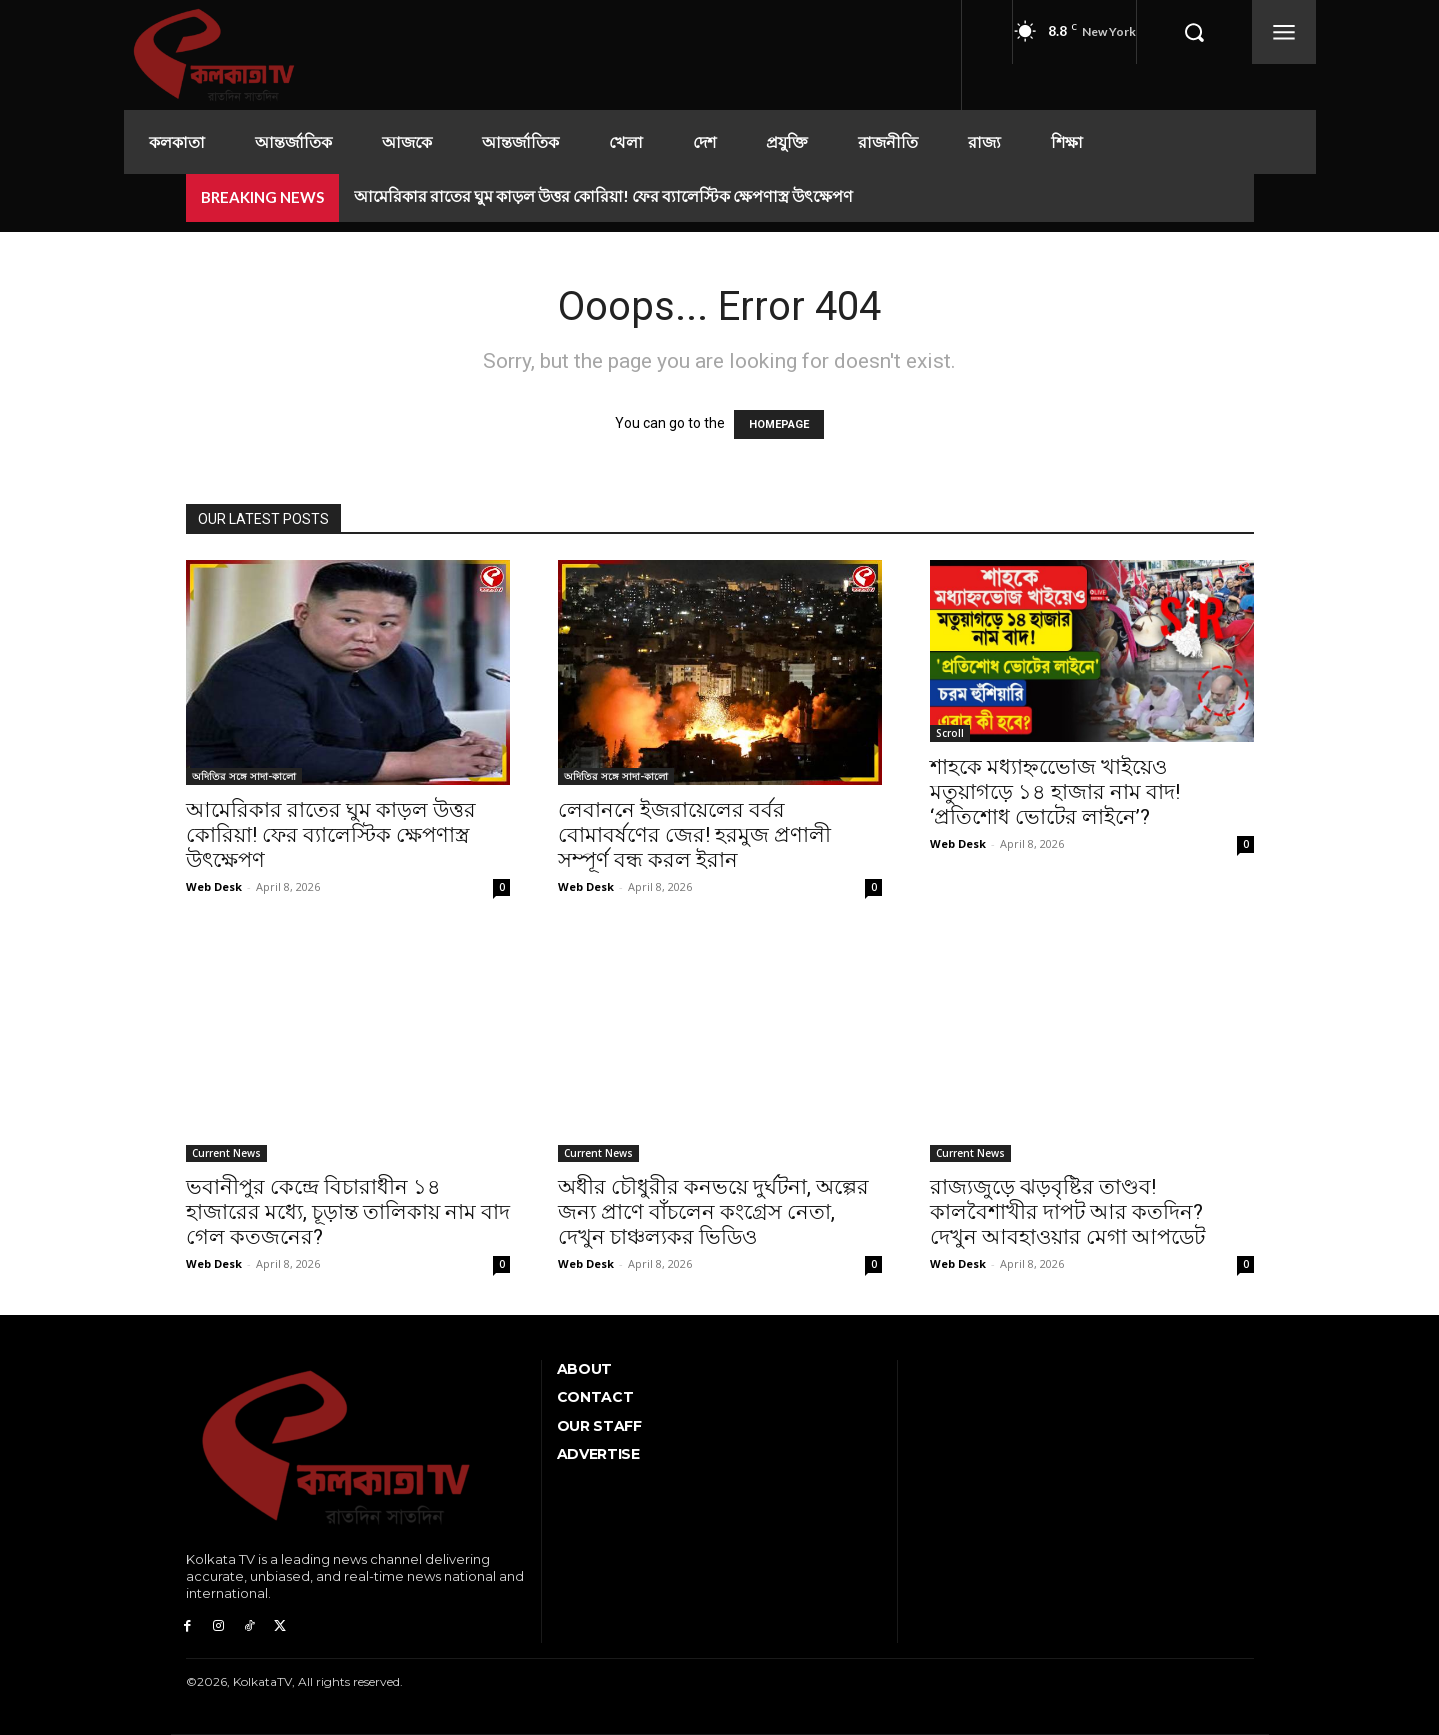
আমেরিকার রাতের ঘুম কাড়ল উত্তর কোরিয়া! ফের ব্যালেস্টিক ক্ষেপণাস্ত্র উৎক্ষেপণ (603, 195)
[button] (1194, 32)
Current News (226, 1153)
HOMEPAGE (779, 424)
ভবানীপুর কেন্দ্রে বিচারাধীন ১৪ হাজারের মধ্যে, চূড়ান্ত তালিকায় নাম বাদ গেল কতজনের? (348, 1212)
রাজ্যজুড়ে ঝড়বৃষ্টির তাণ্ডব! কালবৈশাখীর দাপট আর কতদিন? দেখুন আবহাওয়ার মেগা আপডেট (1067, 1212)
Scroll (950, 733)
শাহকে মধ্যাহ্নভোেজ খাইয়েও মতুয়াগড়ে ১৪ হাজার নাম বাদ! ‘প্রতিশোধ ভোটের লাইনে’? (1055, 792)
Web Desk (214, 886)
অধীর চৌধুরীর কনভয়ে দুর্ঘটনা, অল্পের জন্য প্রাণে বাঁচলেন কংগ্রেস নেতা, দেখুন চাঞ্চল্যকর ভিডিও (713, 1212)
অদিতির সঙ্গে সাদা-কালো (244, 776)
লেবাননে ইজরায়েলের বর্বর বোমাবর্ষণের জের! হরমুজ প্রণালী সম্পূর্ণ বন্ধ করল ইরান (694, 835)
